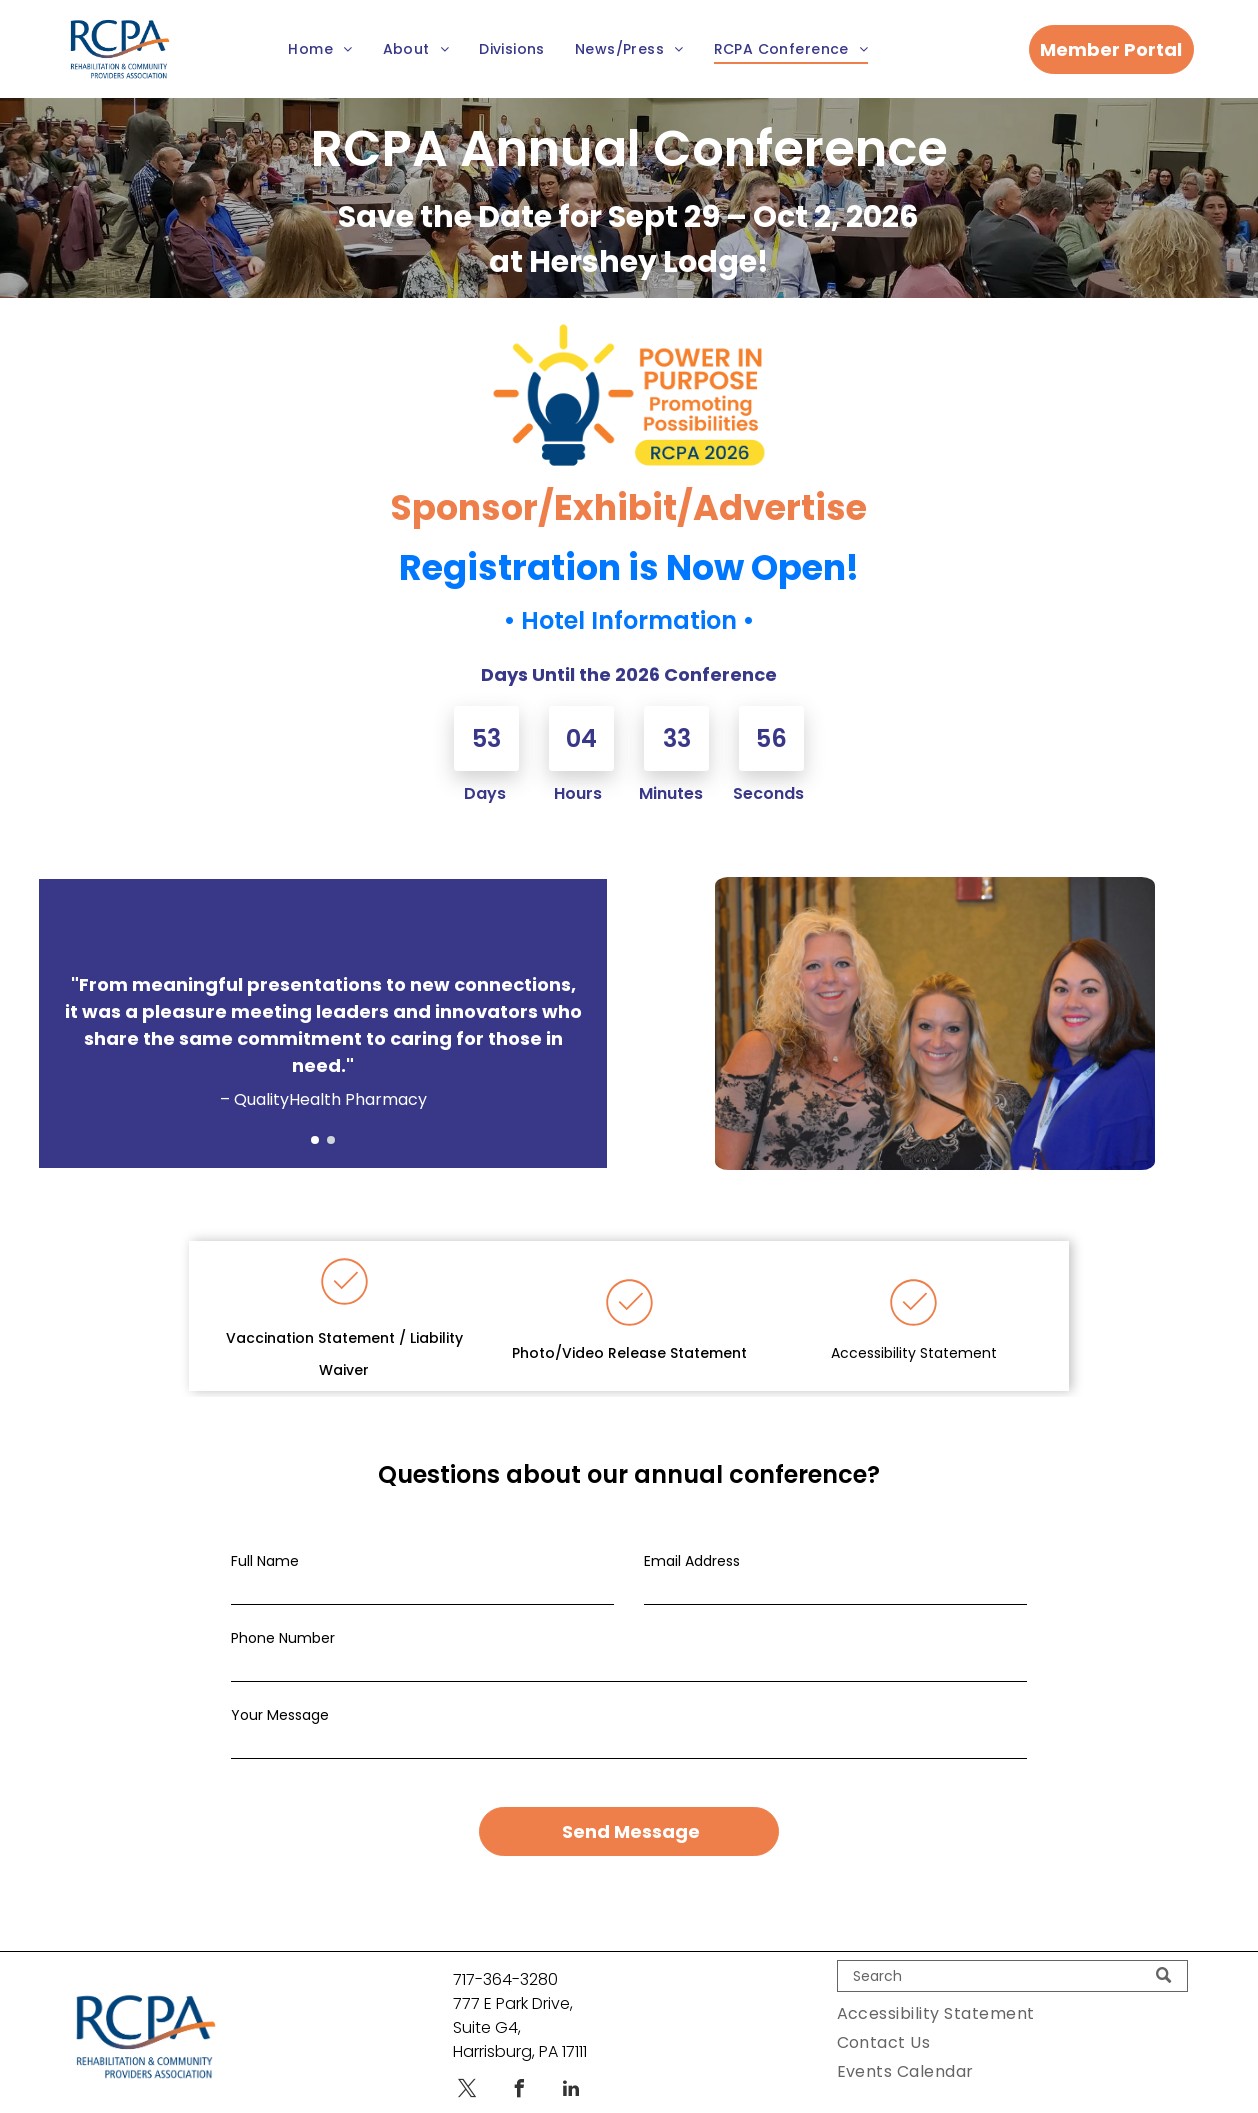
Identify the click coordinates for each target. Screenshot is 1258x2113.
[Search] (1012, 1952)
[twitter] (467, 2067)
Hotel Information (629, 620)
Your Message (280, 1716)
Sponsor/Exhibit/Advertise (629, 507)
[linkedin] (571, 2067)
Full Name (265, 1562)
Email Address (692, 1562)
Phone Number (283, 1639)
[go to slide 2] (331, 1140)
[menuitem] (320, 49)
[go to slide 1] (315, 1140)
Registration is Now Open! (629, 567)
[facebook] (519, 2067)
